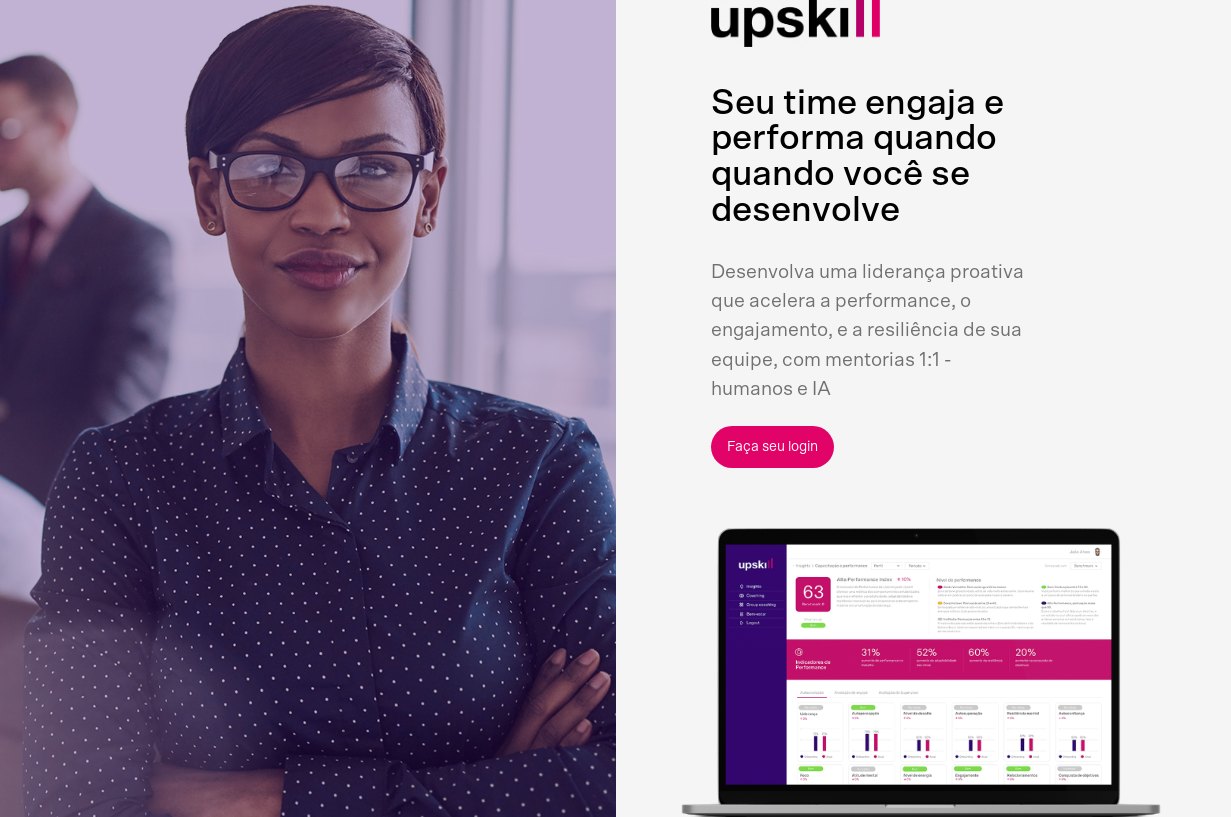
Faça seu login (772, 447)
